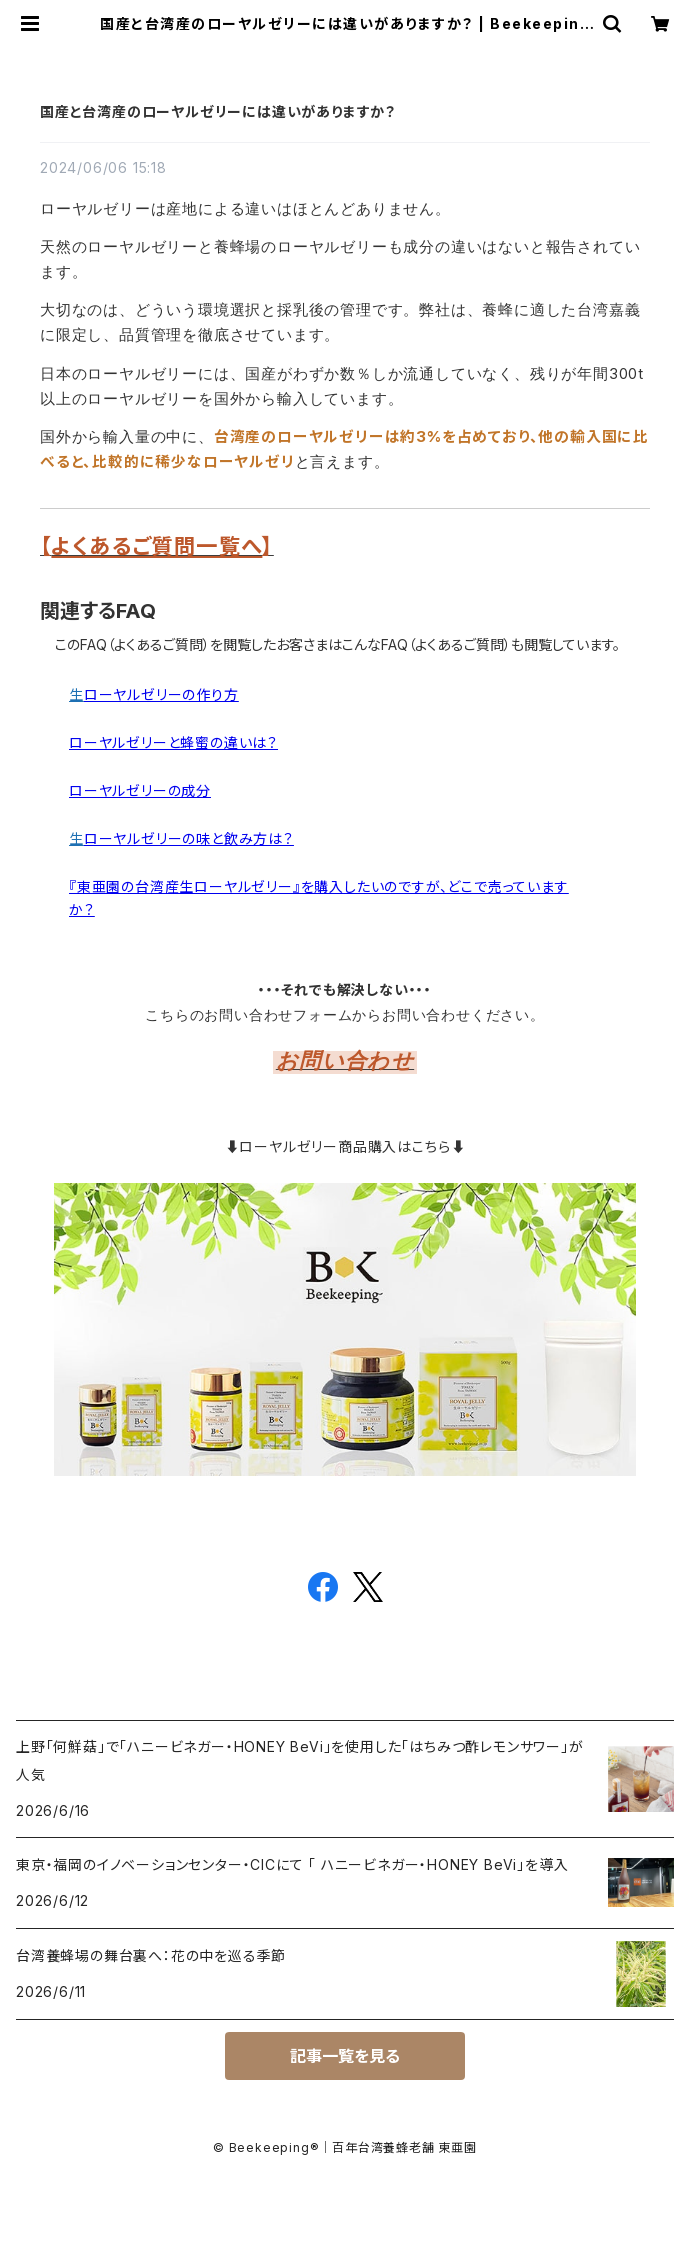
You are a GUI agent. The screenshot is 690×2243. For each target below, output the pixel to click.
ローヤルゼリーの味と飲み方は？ (189, 838)
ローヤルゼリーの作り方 (161, 694)
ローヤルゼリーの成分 (140, 790)
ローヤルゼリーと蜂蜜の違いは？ (173, 742)
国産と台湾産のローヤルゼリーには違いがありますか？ (218, 111)
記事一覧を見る (345, 2056)
